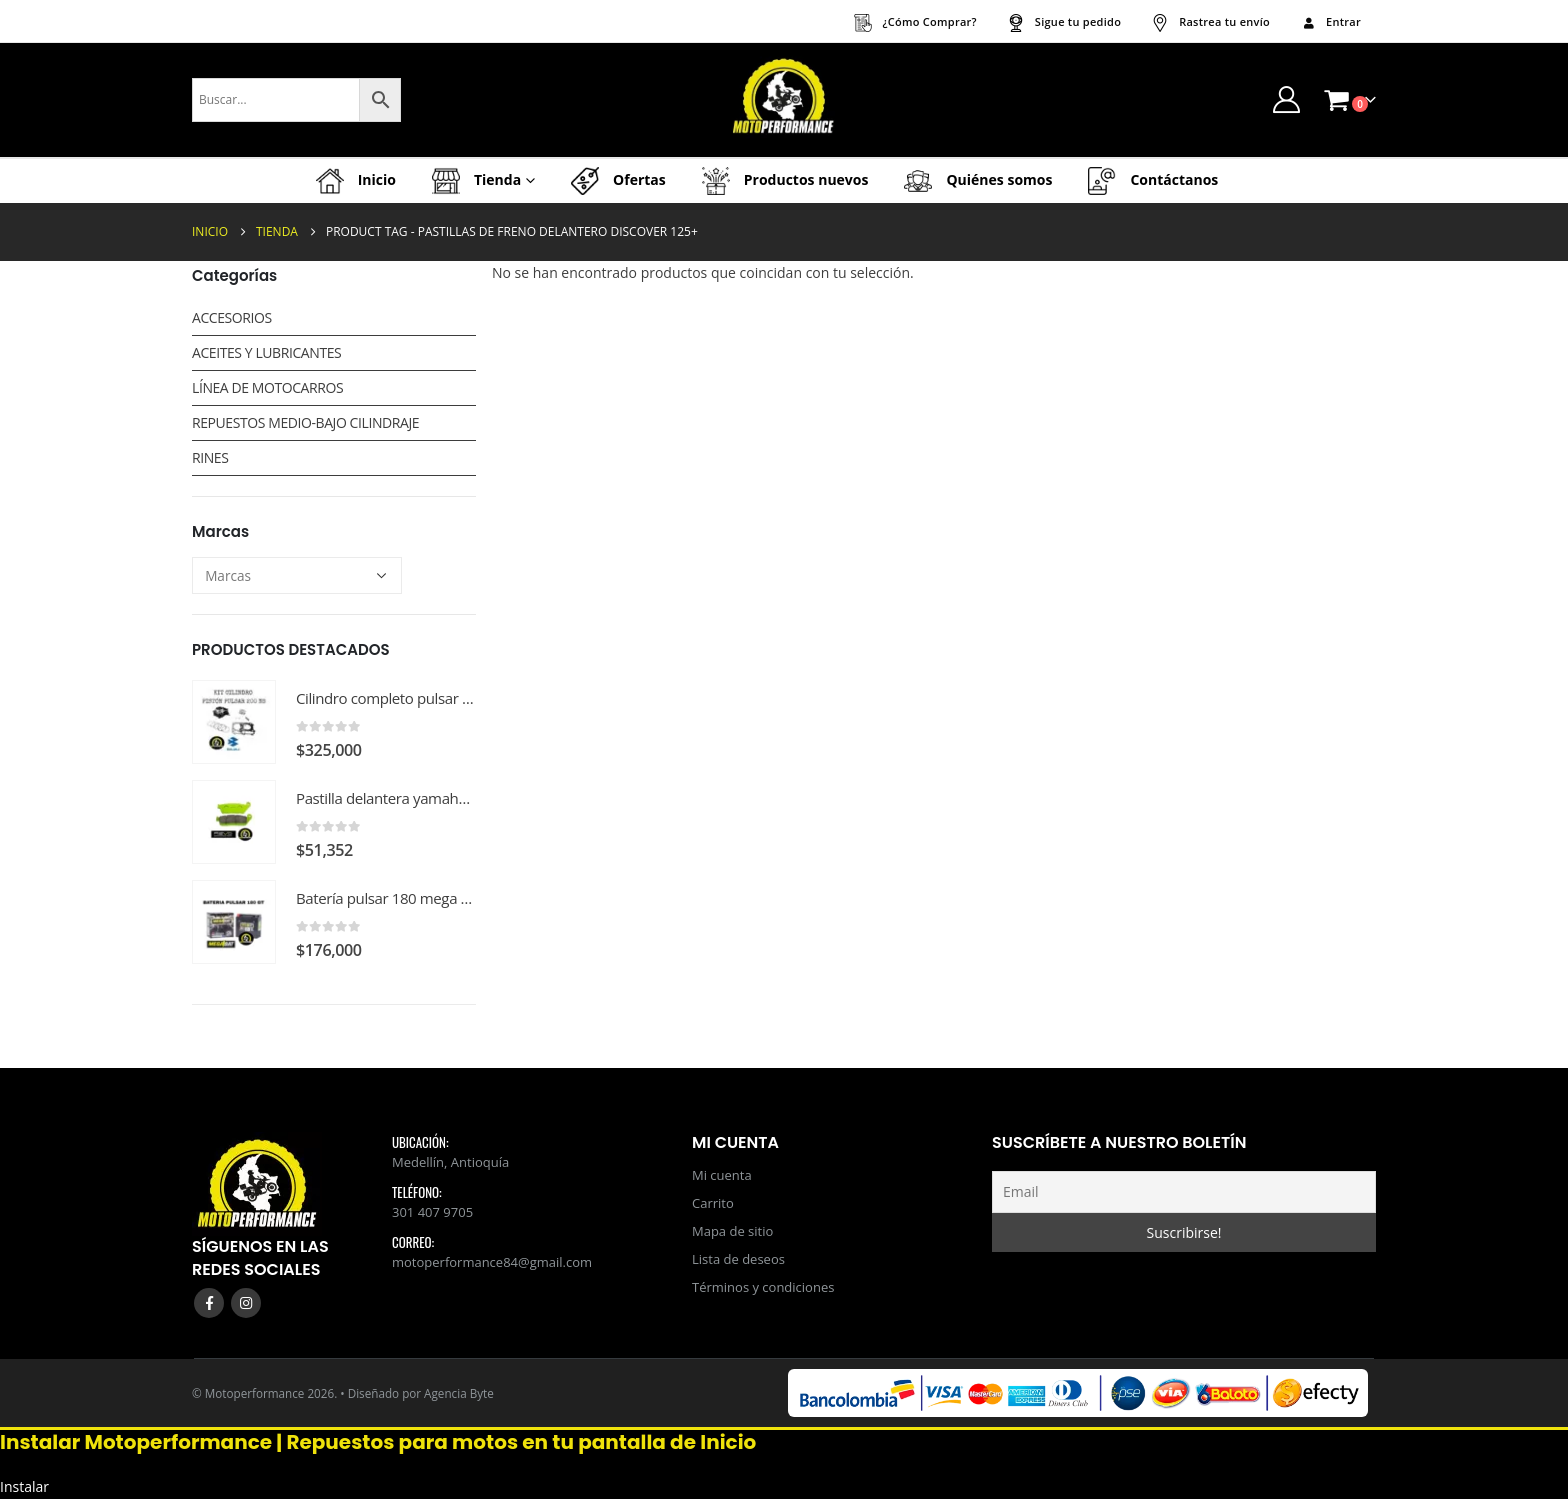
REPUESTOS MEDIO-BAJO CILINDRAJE (305, 422)
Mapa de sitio (732, 1231)
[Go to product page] (234, 722)
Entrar (1330, 21)
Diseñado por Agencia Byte (421, 1393)
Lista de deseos (738, 1259)
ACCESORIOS (232, 317)
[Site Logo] (784, 100)
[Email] (1184, 1192)
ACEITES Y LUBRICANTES (266, 352)
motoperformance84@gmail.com (492, 1262)
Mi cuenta (722, 1175)
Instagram (246, 1303)
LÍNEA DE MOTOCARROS (267, 387)
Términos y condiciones (763, 1287)
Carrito (713, 1203)
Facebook (209, 1303)
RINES (210, 457)
